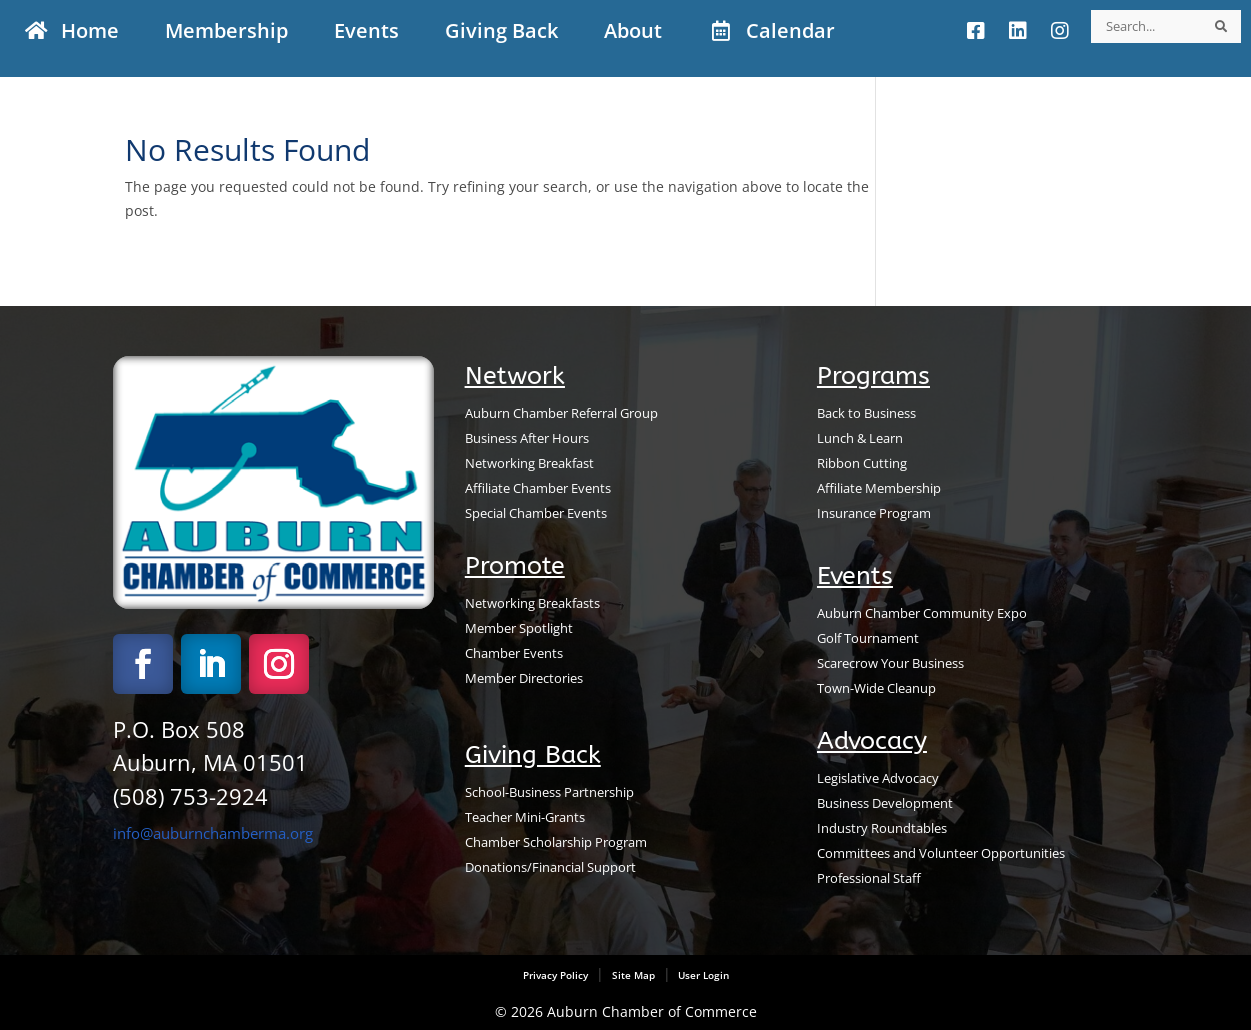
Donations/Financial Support (550, 867)
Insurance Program (874, 513)
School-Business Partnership (549, 792)
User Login (702, 975)
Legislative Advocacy (878, 778)
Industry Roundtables (882, 828)
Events (855, 576)
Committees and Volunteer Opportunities (941, 853)
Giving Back (533, 755)
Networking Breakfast (529, 463)
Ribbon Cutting (862, 463)
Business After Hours (527, 438)
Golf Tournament (868, 638)
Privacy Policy (555, 975)
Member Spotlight (519, 628)
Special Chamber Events (536, 513)
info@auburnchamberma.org (213, 833)
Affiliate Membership (879, 488)
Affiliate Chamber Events (538, 488)
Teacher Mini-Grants (525, 817)
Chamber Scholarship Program (556, 842)
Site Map (633, 975)
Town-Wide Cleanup (876, 688)
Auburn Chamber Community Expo (922, 613)
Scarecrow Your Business (890, 663)
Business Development (885, 803)
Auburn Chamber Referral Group (561, 413)
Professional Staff (869, 878)
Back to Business (866, 413)
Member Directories (524, 678)
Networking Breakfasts (532, 603)
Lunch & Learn (860, 438)
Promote (515, 566)
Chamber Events (514, 653)
